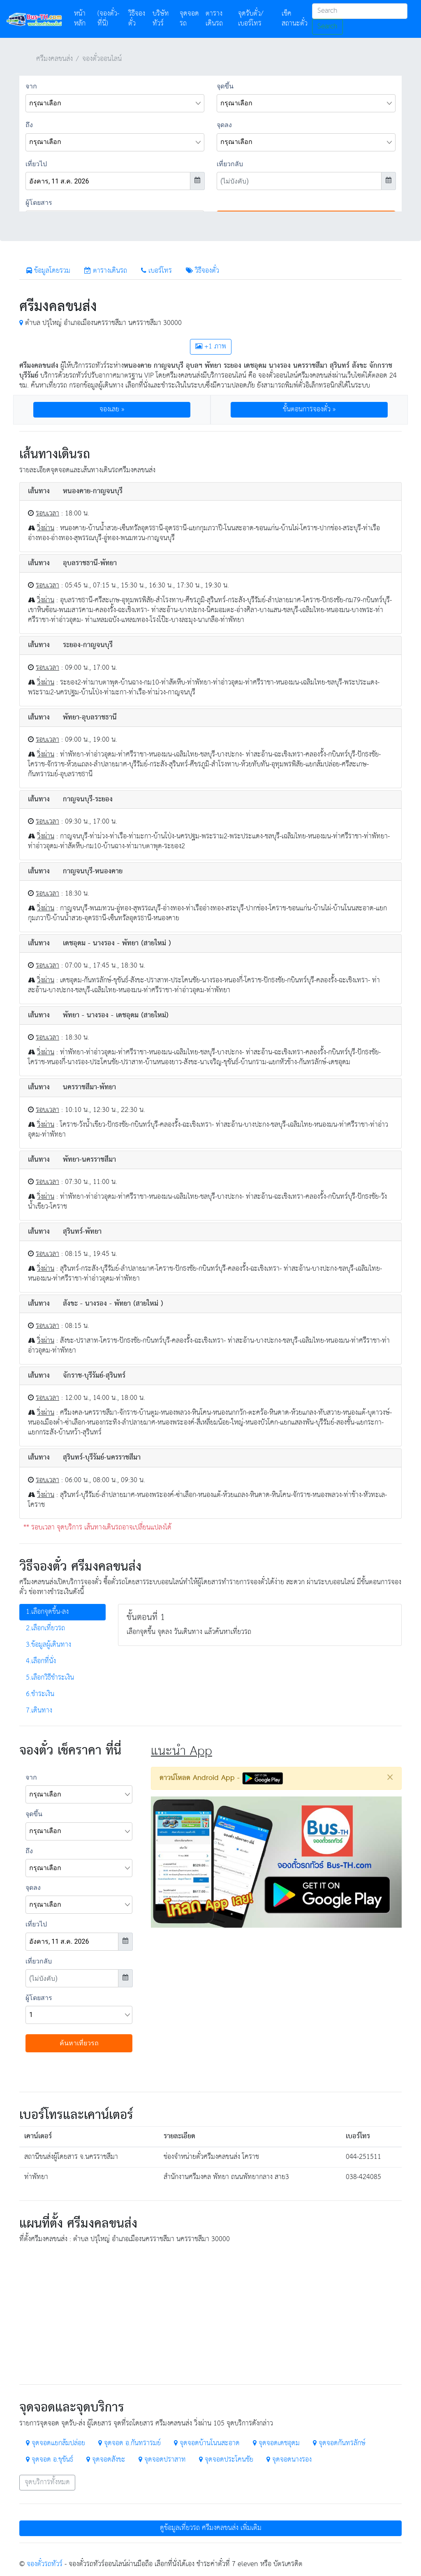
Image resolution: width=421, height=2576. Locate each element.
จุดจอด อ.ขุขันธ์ (49, 2459)
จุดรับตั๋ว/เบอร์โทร (251, 18)
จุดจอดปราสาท (162, 2459)
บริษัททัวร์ (161, 18)
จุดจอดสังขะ (105, 2459)
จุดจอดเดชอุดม (276, 2443)
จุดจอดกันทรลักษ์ (339, 2443)
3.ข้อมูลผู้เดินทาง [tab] (48, 1644)
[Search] (359, 11)
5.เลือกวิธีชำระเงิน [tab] (50, 1677)
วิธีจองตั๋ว (136, 18)
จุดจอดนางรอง (289, 2459)
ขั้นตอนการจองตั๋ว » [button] (309, 409)
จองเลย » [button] (111, 409)
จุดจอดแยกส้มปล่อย (55, 2443)
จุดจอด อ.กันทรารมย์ (129, 2443)
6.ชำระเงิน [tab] (40, 1694)
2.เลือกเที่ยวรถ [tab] (45, 1628)
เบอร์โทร (156, 271)
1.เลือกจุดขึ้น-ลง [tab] (47, 1612)
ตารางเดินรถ (214, 18)
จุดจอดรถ (189, 18)
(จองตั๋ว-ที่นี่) (108, 18)
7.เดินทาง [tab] (39, 1710)
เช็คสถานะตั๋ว (295, 18)
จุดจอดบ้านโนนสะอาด (207, 2443)
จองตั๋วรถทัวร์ (44, 2564)
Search (327, 26)
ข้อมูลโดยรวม (48, 271)
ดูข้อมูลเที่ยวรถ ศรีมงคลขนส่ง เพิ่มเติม (210, 2528)
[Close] (390, 1777)
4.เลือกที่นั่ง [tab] (41, 1661)
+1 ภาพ (210, 346)
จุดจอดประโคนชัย (226, 2459)
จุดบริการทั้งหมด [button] (47, 2482)
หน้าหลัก (84, 18)
